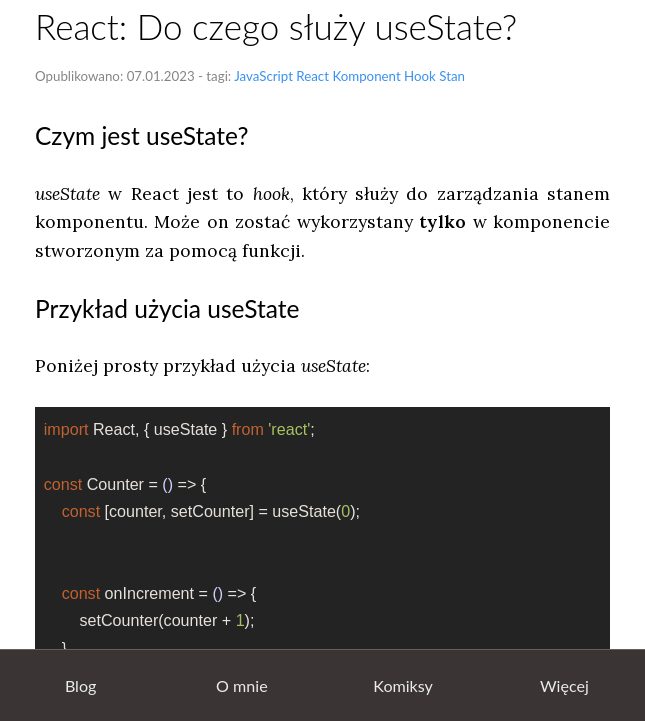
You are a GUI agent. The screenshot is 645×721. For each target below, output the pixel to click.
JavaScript (263, 76)
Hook (420, 76)
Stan (452, 76)
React (312, 76)
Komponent (366, 76)
